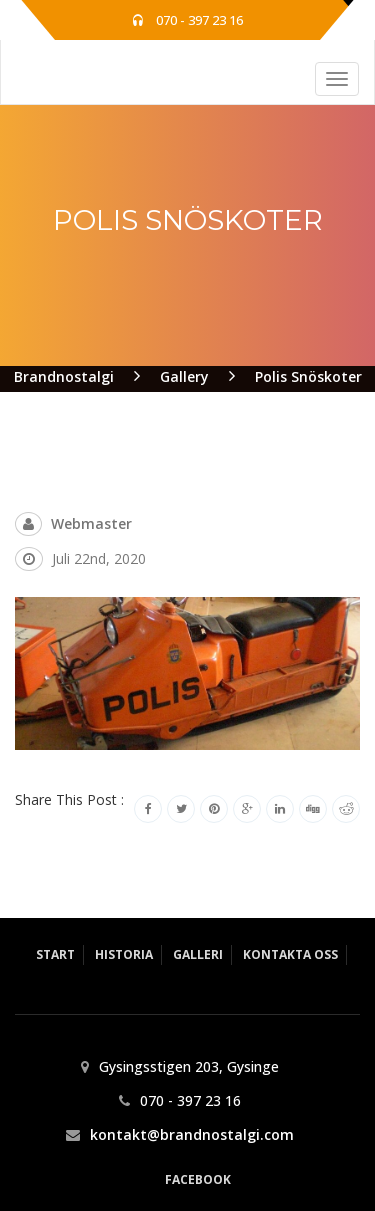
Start (55, 954)
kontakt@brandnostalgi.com (192, 1134)
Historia (124, 954)
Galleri (198, 954)
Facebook (198, 1179)
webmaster (91, 523)
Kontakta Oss (290, 954)
